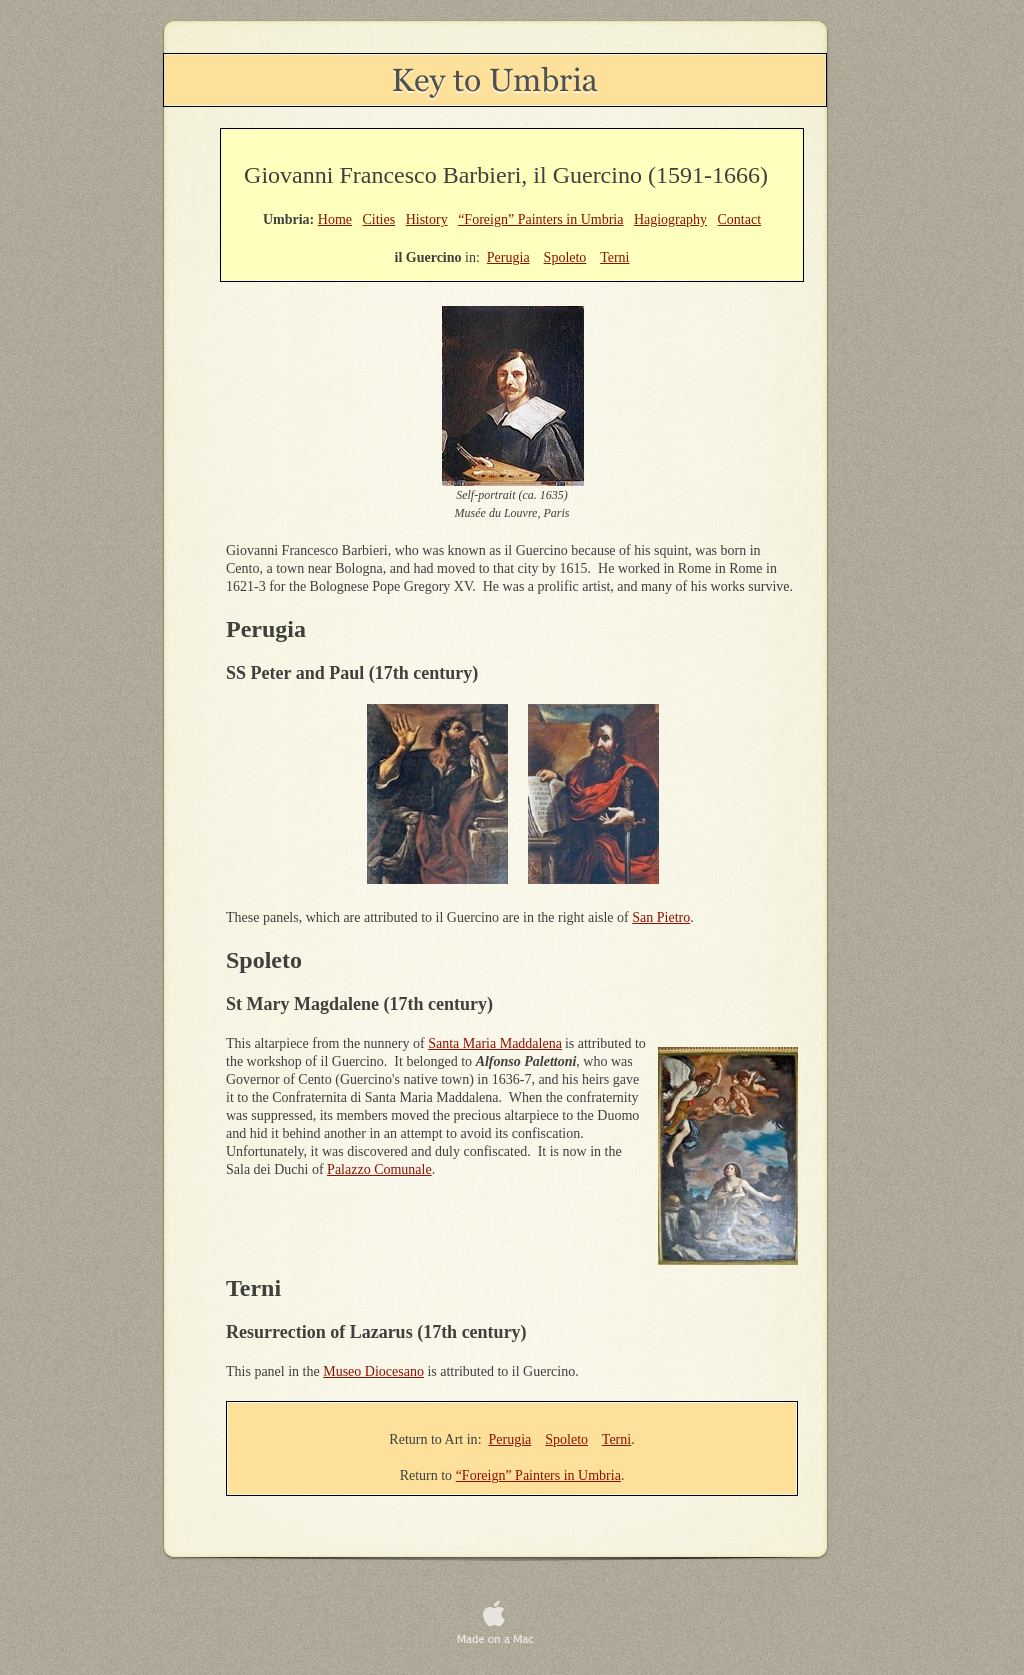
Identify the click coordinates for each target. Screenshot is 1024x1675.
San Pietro (661, 917)
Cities (378, 219)
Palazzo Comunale (379, 1169)
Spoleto (566, 1439)
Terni (616, 1439)
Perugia (510, 1439)
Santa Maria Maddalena (495, 1043)
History (427, 219)
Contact (740, 219)
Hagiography (670, 219)
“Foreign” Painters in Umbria (538, 1475)
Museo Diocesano (373, 1371)
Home (335, 219)
